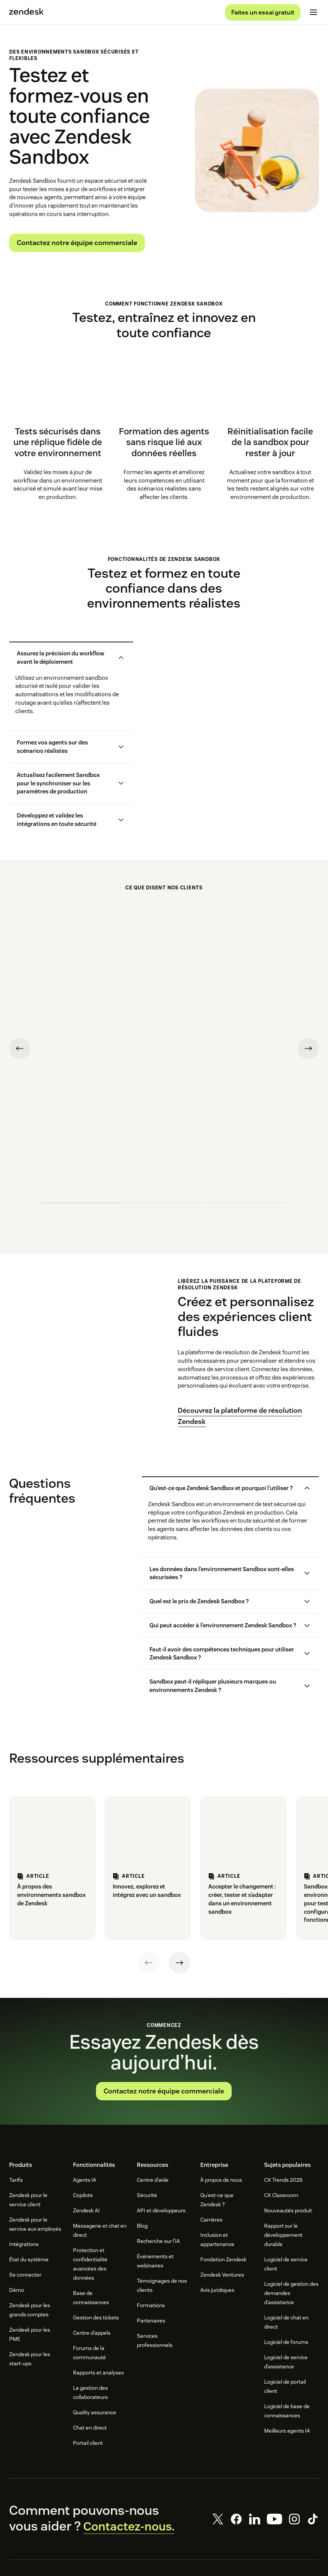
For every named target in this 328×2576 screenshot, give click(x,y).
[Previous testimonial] (20, 986)
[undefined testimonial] (81, 1088)
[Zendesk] (164, 2488)
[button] (64, 660)
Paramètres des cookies (224, 2545)
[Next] (179, 1835)
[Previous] (148, 1835)
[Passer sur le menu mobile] (313, 13)
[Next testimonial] (308, 986)
